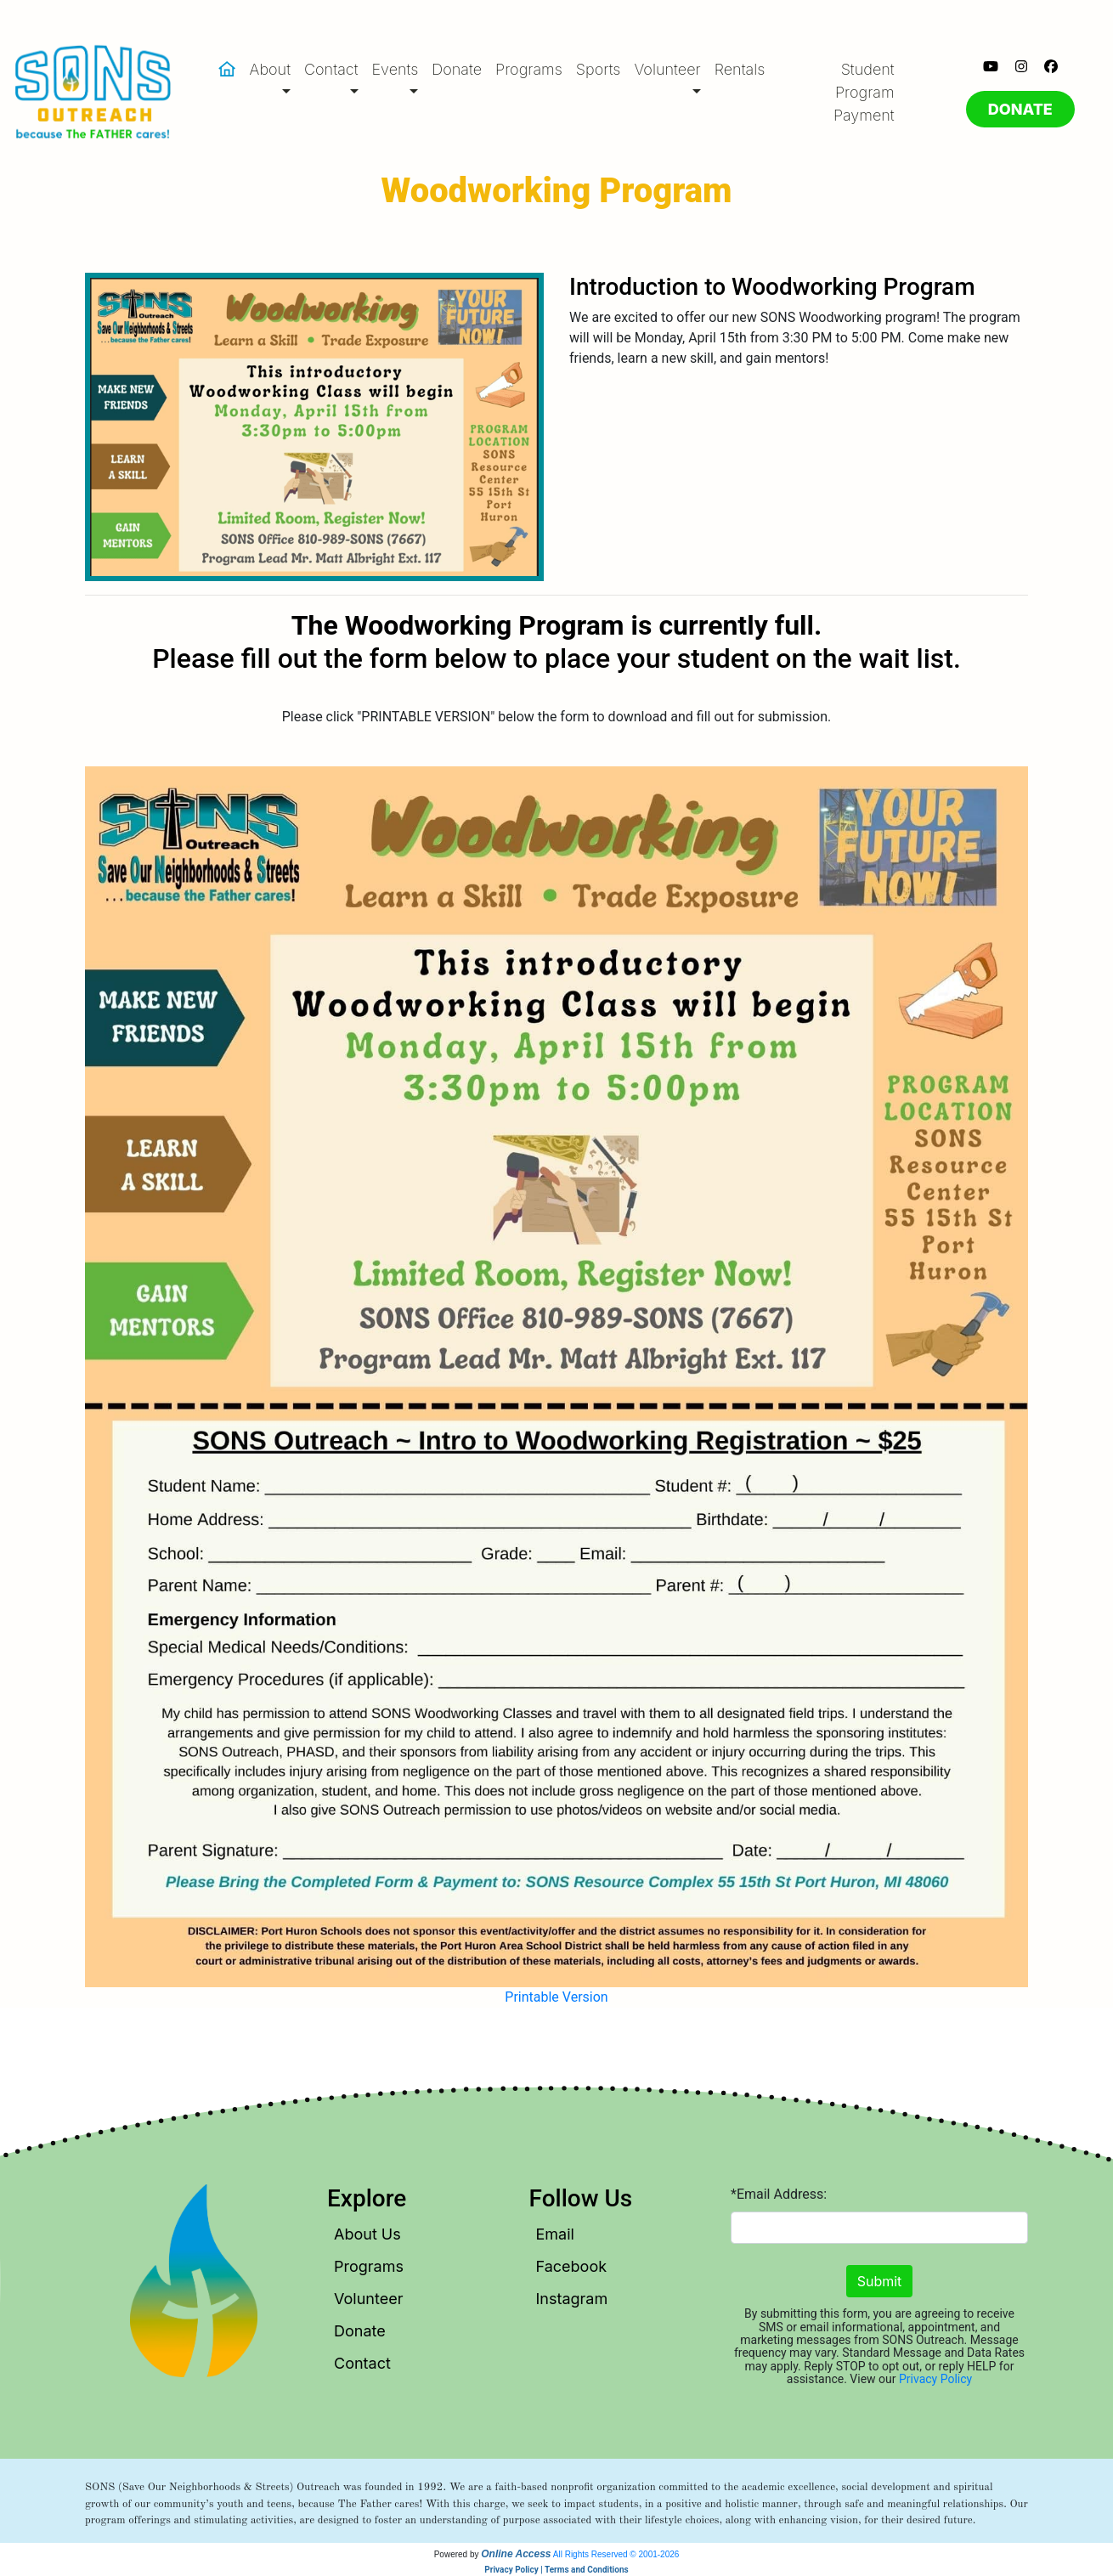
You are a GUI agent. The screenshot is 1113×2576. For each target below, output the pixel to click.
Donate (457, 69)
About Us (367, 2234)
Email (555, 2234)
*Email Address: (779, 2194)
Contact (362, 2363)
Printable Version (556, 1997)
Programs (528, 69)
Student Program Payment (864, 92)
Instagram (572, 2299)
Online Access (516, 2554)
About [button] (270, 69)
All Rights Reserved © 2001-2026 (616, 2554)
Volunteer (368, 2299)
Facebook (571, 2266)
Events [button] (395, 69)
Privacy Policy (935, 2379)
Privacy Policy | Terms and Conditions (556, 2569)
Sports (598, 69)
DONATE (1020, 109)
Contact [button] (331, 69)
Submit (879, 2281)
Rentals (740, 69)
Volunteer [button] (667, 69)
